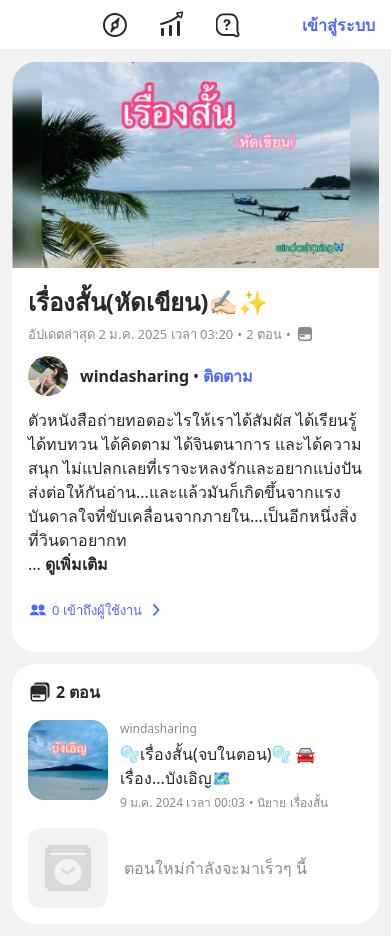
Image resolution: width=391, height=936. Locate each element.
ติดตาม (228, 376)
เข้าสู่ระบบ (338, 25)
